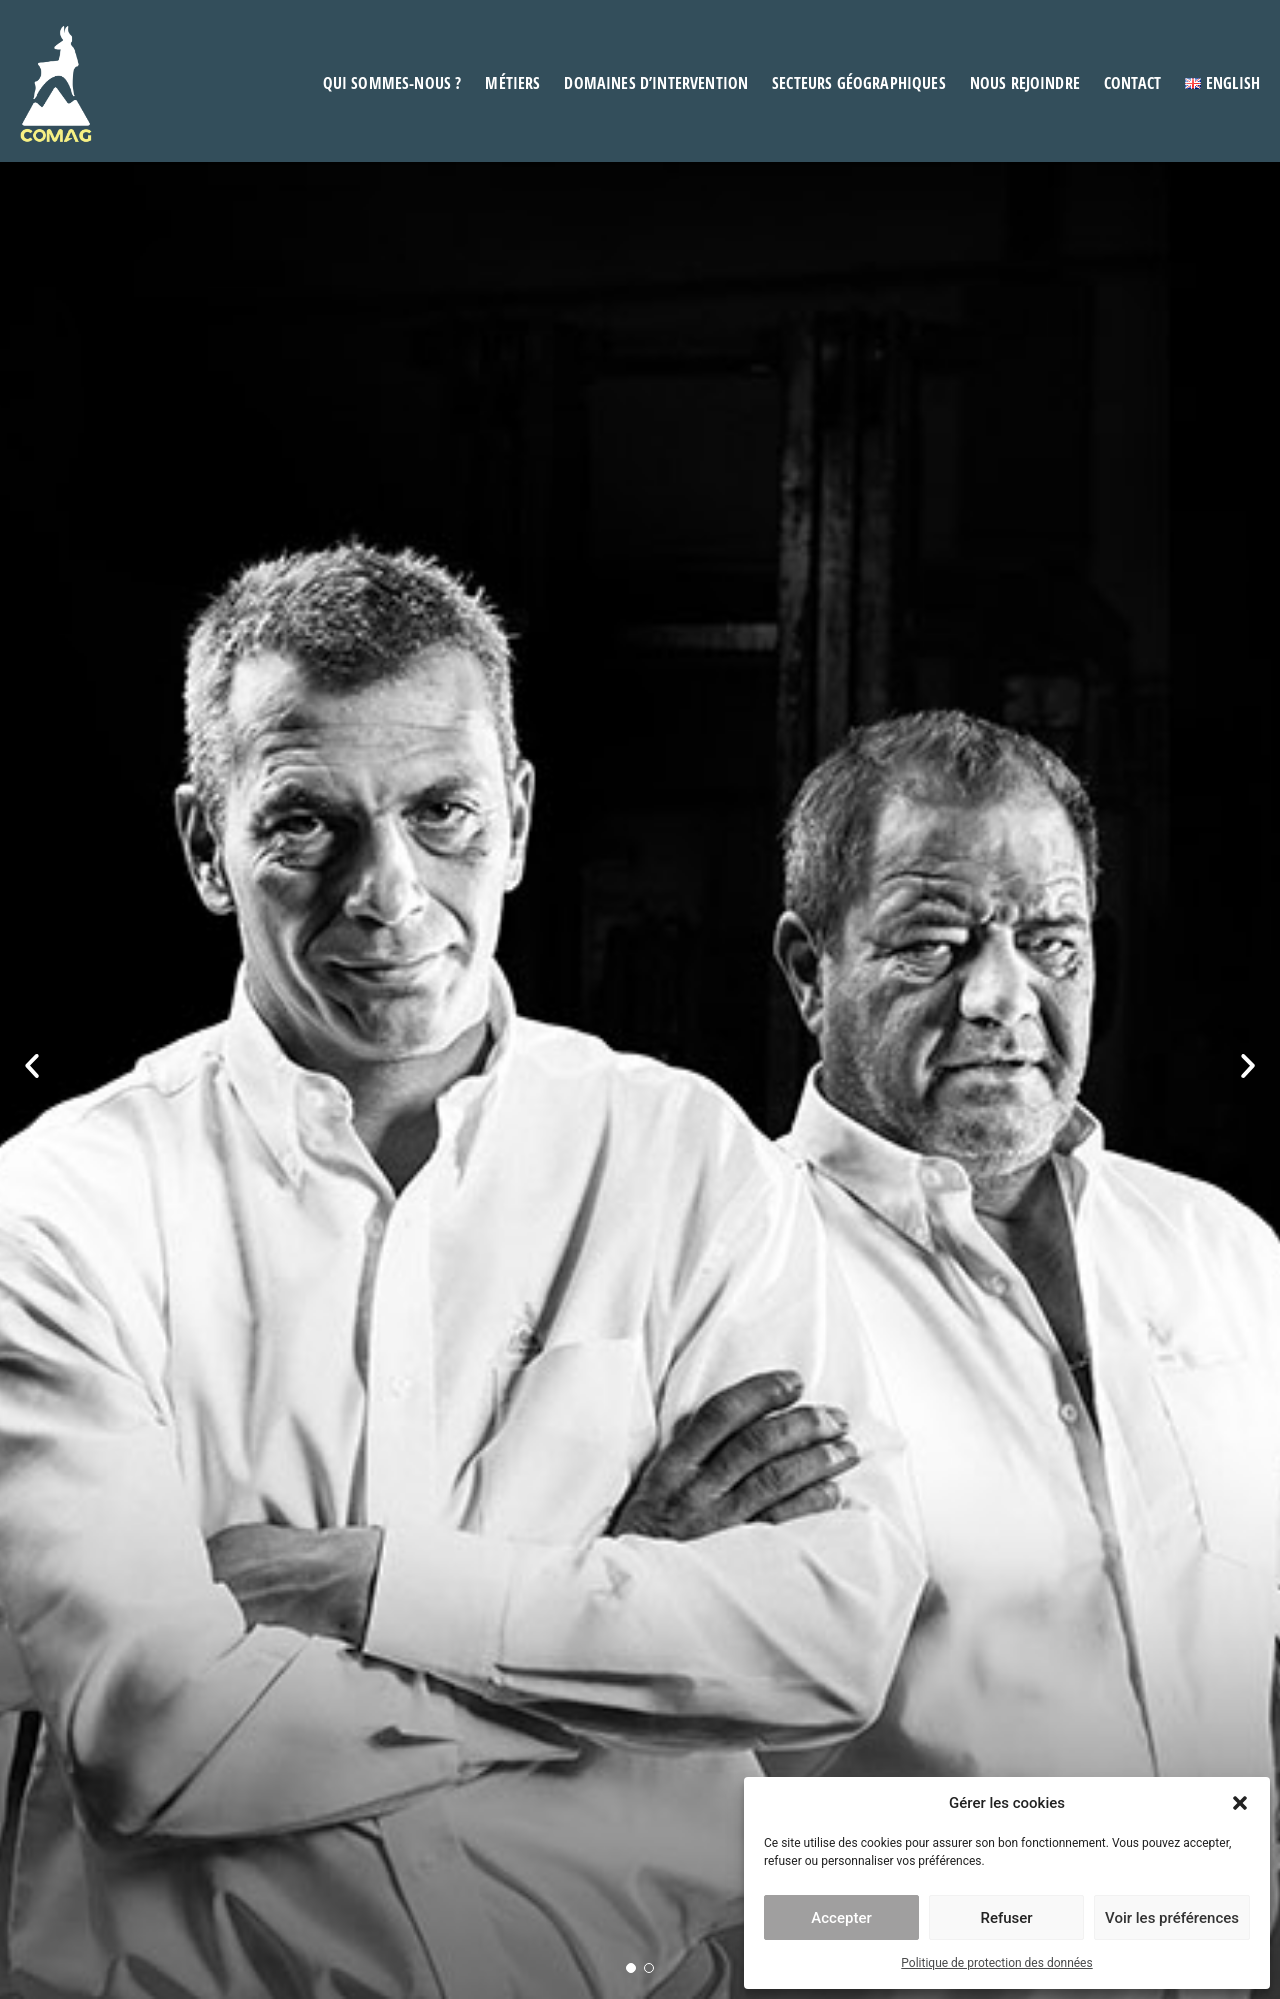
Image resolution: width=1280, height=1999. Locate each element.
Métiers (512, 83)
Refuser (1006, 1918)
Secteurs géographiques (859, 83)
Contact (1132, 83)
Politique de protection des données (996, 1963)
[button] (1240, 1803)
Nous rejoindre (1025, 83)
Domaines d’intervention (656, 83)
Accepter (841, 1918)
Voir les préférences (1172, 1918)
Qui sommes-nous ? (392, 83)
